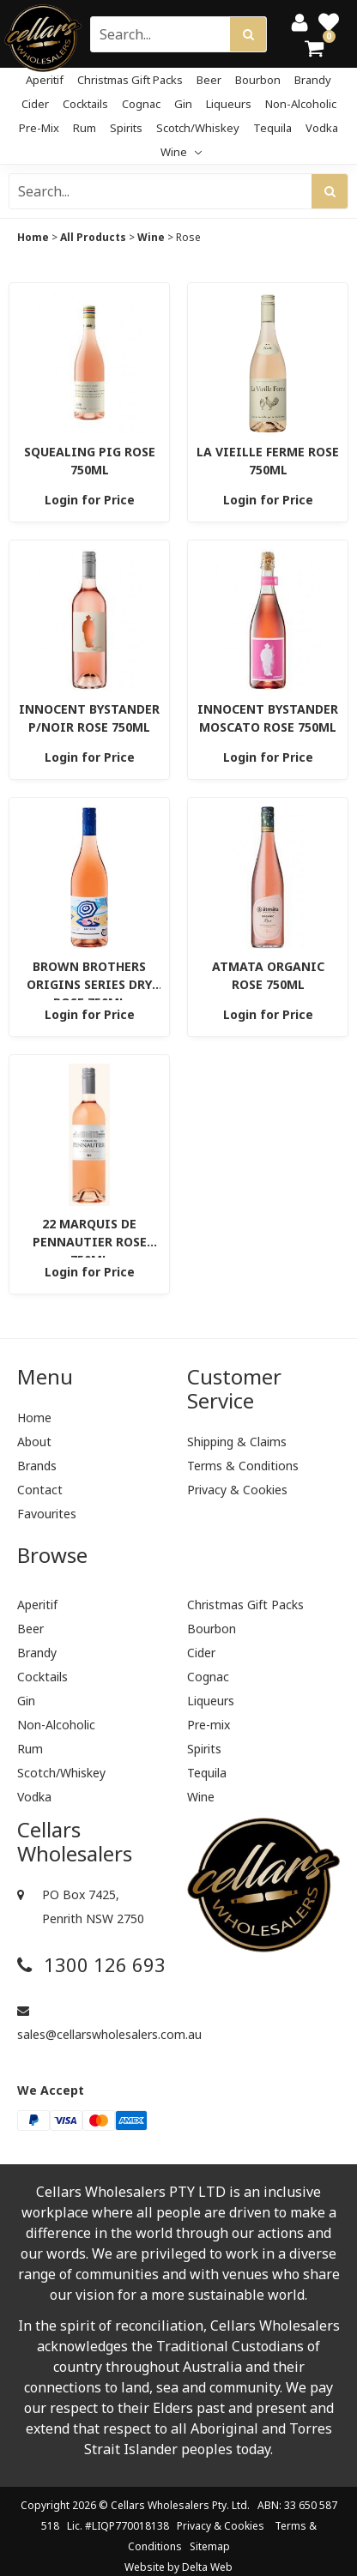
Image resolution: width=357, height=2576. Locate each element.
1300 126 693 (91, 1965)
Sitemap (210, 2546)
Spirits (126, 128)
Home (33, 237)
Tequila (272, 128)
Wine (181, 152)
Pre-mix (39, 128)
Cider (35, 104)
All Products (93, 237)
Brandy (312, 79)
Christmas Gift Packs (130, 79)
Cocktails (85, 104)
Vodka (322, 128)
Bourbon (258, 79)
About (34, 1441)
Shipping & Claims (237, 1441)
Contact (40, 1489)
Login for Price (90, 500)
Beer (209, 79)
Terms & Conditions (243, 1465)
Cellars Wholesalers (160, 2505)
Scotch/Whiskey (197, 128)
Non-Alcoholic (300, 104)
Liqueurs (228, 104)
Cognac (141, 104)
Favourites (46, 1513)
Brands (37, 1465)
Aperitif (45, 79)
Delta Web (207, 2567)
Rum (84, 128)
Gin (183, 104)
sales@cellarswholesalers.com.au (93, 2023)
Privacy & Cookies (237, 1489)
